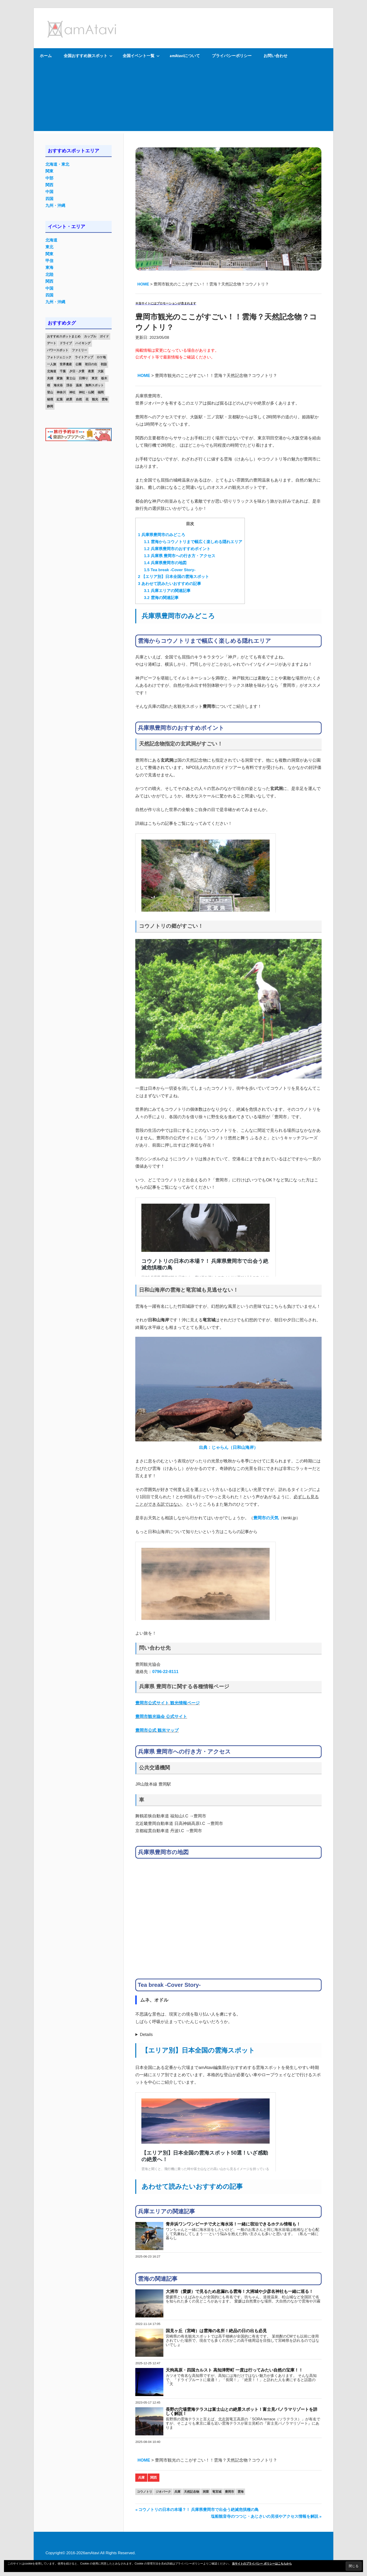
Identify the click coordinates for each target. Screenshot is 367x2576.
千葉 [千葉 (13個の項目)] (63, 371)
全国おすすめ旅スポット (88, 55)
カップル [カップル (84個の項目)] (90, 336)
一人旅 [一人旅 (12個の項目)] (51, 364)
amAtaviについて (185, 55)
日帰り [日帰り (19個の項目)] (83, 378)
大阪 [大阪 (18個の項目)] (101, 371)
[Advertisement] (183, 98)
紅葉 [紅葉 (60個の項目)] (60, 399)
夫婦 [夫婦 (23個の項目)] (50, 378)
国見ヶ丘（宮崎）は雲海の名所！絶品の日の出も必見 (216, 2330)
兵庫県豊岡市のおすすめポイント (177, 549)
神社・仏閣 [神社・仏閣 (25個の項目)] (86, 392)
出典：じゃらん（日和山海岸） (228, 1447)
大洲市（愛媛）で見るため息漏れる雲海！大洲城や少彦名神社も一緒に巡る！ (239, 2291)
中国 (49, 192)
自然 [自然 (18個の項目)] (79, 399)
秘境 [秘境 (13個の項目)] (50, 399)
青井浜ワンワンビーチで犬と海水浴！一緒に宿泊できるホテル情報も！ (233, 2224)
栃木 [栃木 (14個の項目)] (104, 378)
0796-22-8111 (165, 1671)
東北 (49, 247)
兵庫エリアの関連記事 (167, 590)
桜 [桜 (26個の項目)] (48, 385)
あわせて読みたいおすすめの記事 (169, 583)
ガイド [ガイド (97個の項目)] (104, 336)
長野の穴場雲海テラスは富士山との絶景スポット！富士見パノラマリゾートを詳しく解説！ (241, 2411)
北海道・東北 (57, 164)
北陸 (49, 274)
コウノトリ (144, 2491)
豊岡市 (229, 2491)
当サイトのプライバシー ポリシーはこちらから (262, 2563)
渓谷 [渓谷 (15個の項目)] (69, 385)
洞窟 (206, 2491)
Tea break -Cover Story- (169, 570)
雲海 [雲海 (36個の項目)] (105, 399)
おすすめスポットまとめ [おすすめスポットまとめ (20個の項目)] (64, 336)
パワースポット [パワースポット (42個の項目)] (57, 350)
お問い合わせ (275, 55)
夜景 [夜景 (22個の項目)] (91, 371)
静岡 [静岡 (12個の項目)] (50, 406)
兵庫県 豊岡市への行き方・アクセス (179, 556)
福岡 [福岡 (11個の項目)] (101, 392)
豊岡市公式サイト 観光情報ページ (167, 1703)
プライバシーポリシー (232, 55)
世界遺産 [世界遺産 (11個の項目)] (66, 364)
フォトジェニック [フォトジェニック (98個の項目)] (59, 357)
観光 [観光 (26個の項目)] (95, 399)
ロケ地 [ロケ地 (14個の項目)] (101, 357)
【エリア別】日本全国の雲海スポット (173, 576)
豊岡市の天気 (266, 1518)
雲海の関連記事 (161, 598)
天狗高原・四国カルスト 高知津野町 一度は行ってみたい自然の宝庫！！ (234, 2370)
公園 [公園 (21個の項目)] (78, 364)
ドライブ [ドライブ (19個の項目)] (66, 343)
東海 (49, 267)
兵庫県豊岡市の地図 (165, 563)
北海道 (51, 240)
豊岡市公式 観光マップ (157, 1730)
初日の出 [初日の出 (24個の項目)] (91, 364)
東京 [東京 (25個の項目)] (95, 378)
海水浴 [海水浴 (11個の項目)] (58, 385)
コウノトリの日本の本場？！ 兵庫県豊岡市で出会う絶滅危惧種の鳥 (198, 2509)
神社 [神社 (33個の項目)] (72, 392)
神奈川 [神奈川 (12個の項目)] (61, 392)
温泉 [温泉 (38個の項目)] (79, 385)
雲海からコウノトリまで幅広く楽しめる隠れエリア (193, 542)
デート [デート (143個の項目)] (51, 343)
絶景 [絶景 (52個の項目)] (69, 399)
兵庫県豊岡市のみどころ (161, 535)
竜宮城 (216, 2491)
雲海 (241, 2491)
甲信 (49, 261)
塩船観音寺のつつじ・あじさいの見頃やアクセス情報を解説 (264, 2516)
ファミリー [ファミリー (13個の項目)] (79, 350)
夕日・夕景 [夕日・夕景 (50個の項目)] (76, 371)
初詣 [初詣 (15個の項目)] (104, 364)
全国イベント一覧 (141, 55)
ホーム (46, 55)
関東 (49, 171)
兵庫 (141, 2477)
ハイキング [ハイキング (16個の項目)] (83, 343)
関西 (153, 2477)
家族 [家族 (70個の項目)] (60, 378)
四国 (49, 199)
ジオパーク (163, 2491)
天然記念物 (191, 2491)
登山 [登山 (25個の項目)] (50, 392)
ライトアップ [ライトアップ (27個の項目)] (84, 357)
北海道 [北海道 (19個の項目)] (51, 371)
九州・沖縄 (55, 205)
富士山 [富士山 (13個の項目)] (70, 378)
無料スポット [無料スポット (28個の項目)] (94, 385)
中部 (49, 178)
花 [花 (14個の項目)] (86, 399)
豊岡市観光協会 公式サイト (161, 1716)
